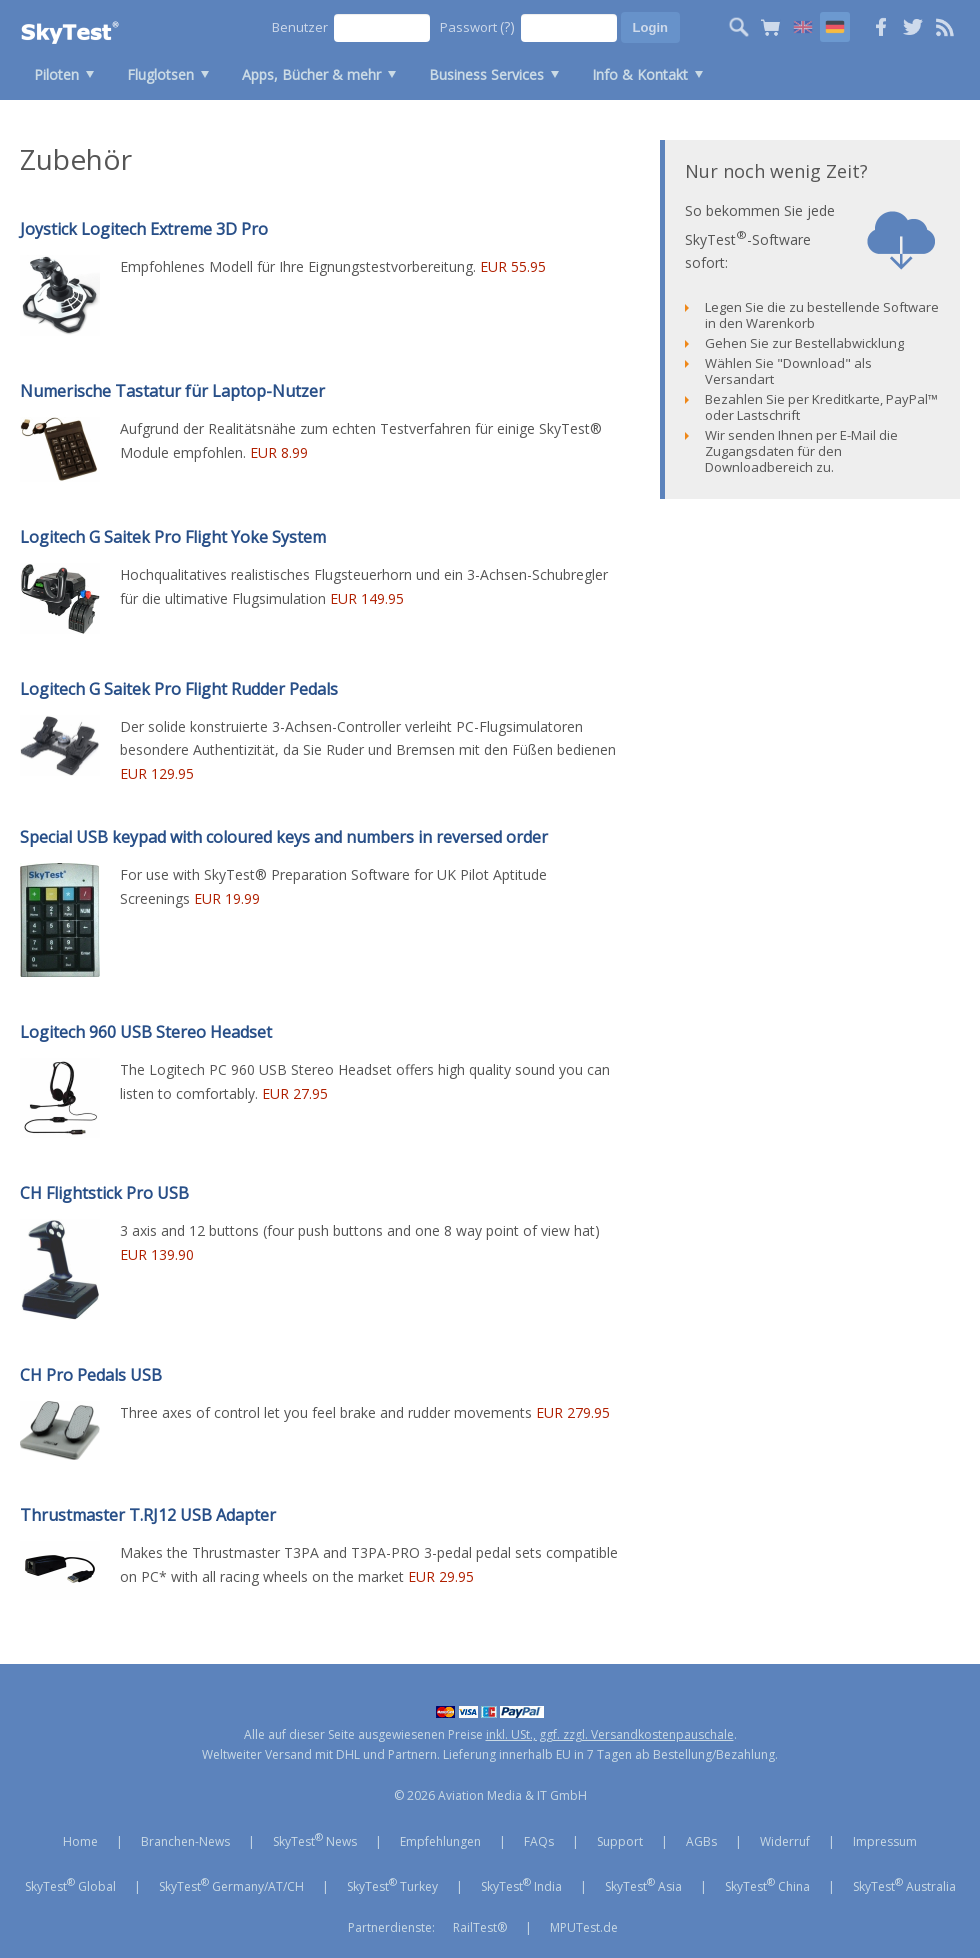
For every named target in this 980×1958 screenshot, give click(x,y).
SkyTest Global (70, 1885)
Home (80, 1841)
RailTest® (480, 1927)
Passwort (477, 26)
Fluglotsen (160, 74)
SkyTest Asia (643, 1885)
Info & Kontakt (640, 74)
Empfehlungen (440, 1841)
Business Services (486, 74)
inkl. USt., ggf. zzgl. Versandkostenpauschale (610, 1734)
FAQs (539, 1841)
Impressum (885, 1841)
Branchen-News (185, 1841)
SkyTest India (521, 1885)
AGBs (701, 1841)
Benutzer (300, 27)
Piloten (56, 74)
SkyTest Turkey (392, 1885)
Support (620, 1841)
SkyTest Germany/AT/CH (231, 1885)
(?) (507, 26)
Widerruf (785, 1841)
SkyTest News (315, 1840)
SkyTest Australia (904, 1885)
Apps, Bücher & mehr (311, 74)
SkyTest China (767, 1885)
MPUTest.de (584, 1927)
